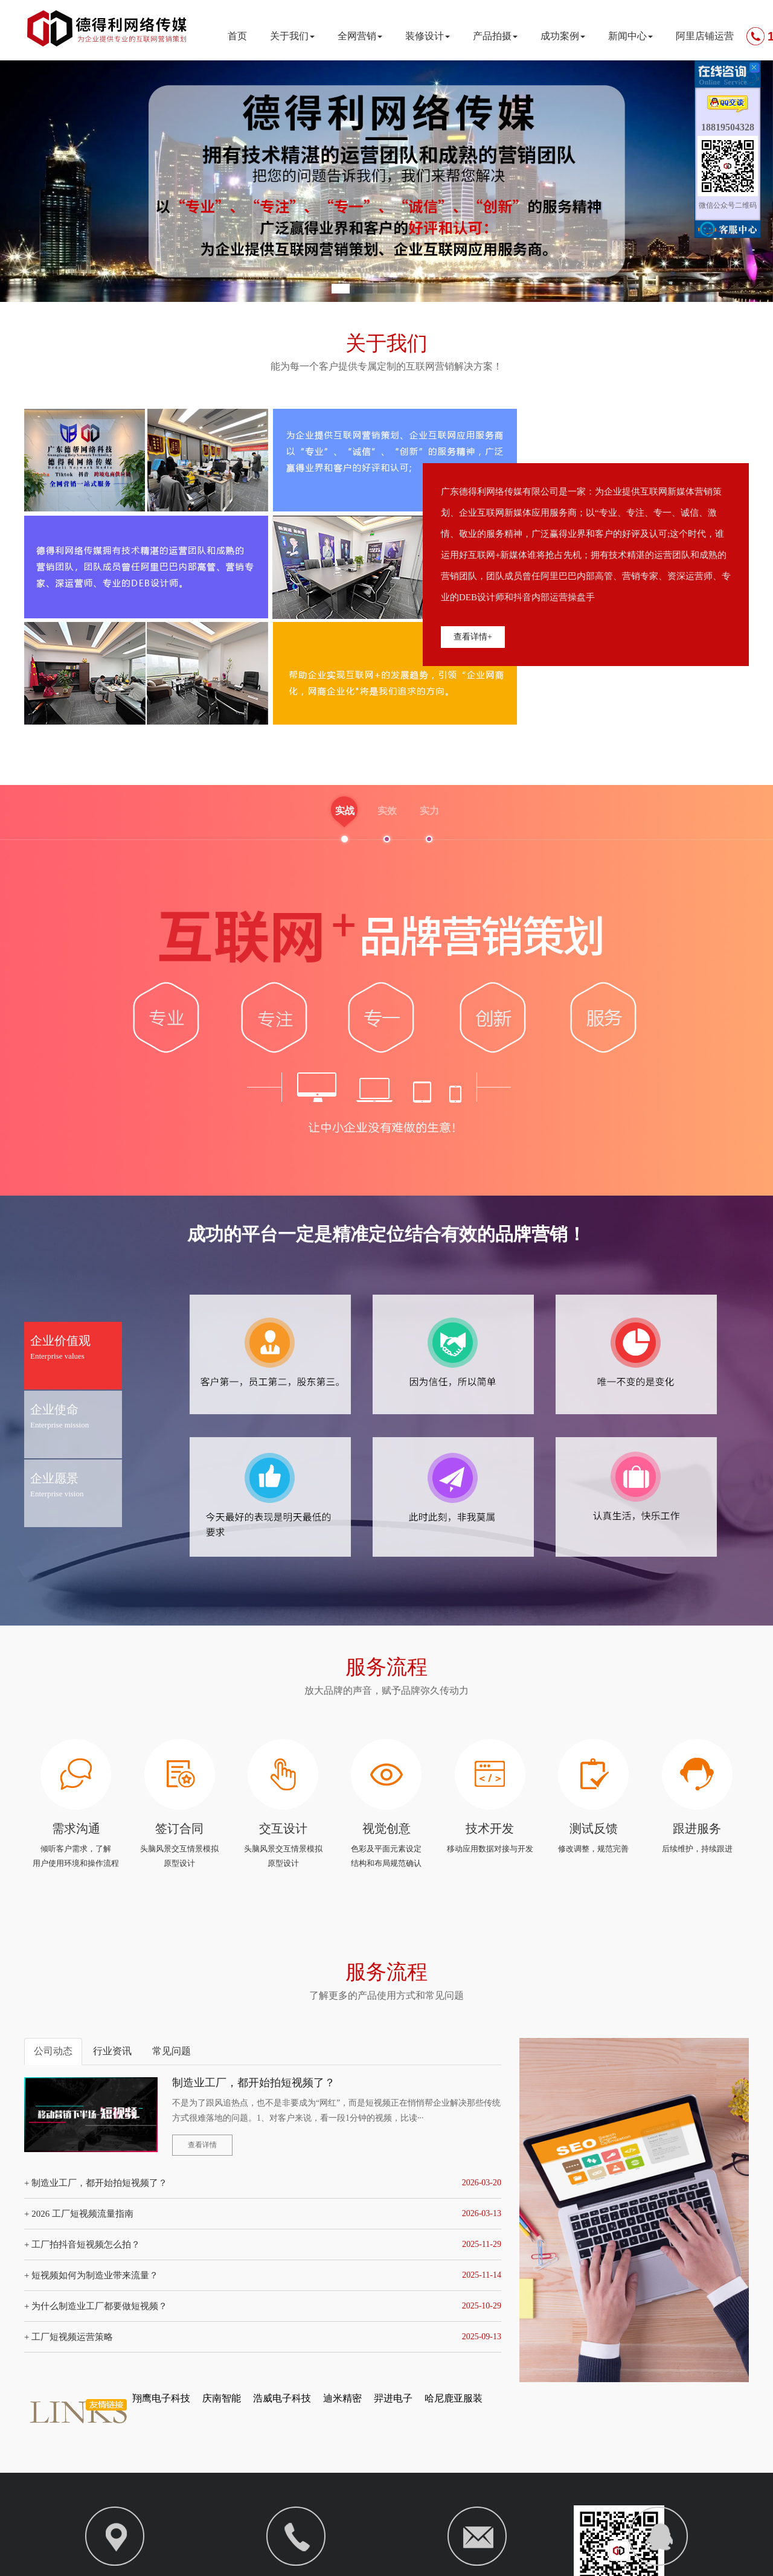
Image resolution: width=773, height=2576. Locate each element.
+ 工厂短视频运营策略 (68, 2339)
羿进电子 (393, 2400)
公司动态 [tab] (53, 2053)
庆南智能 (221, 2400)
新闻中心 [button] (630, 36)
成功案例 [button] (562, 36)
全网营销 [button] (360, 36)
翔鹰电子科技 (161, 2400)
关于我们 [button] (292, 36)
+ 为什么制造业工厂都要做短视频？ (95, 2308)
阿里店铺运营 (705, 36)
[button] (341, 288)
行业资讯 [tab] (112, 2053)
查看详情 (202, 2147)
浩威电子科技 (282, 2400)
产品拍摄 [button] (495, 36)
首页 (237, 36)
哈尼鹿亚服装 (454, 2400)
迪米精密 (342, 2400)
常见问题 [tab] (171, 2053)
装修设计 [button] (427, 36)
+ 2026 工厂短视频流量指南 (78, 2216)
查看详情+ (473, 636)
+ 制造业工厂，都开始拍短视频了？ (95, 2185)
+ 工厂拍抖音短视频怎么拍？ (82, 2247)
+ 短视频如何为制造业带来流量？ (91, 2278)
